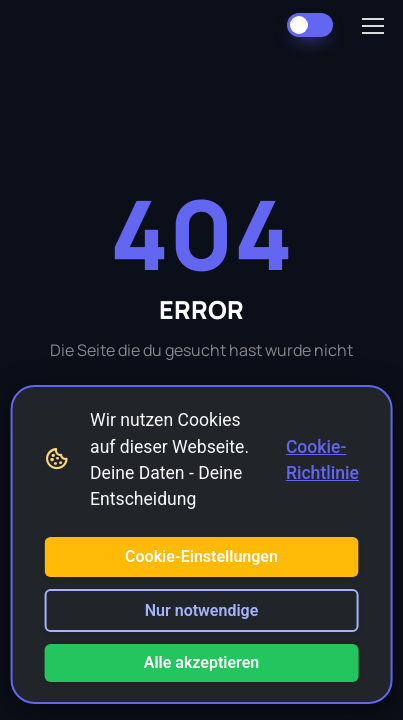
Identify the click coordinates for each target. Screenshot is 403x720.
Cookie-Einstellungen (201, 556)
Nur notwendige (202, 610)
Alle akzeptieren (202, 662)
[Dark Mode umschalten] (310, 25)
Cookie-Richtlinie (322, 460)
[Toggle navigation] (372, 26)
